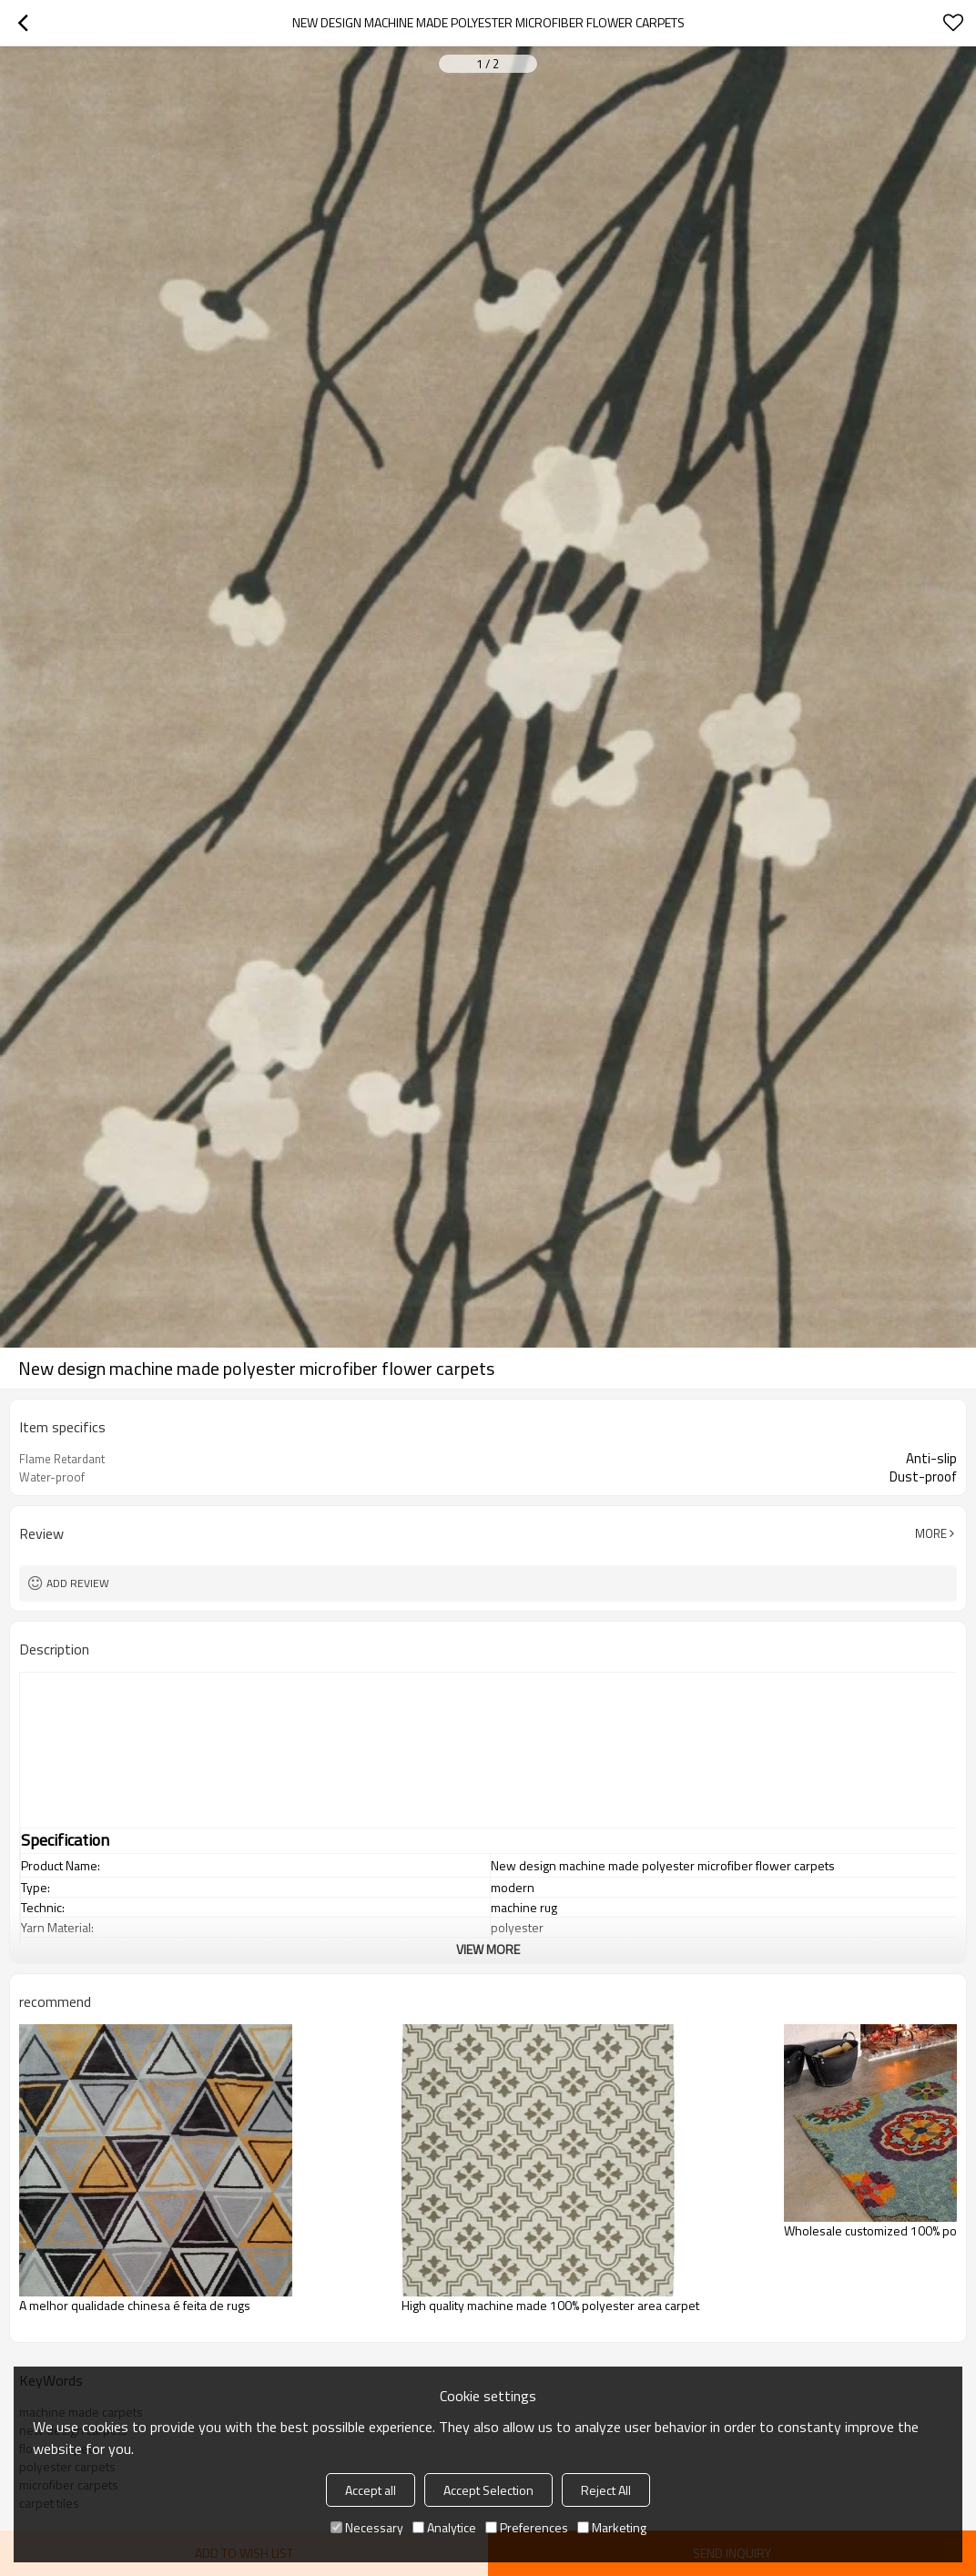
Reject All (606, 2490)
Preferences (526, 2527)
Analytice (444, 2527)
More (931, 1533)
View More (488, 1949)
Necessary (366, 2527)
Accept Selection (488, 2490)
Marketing (611, 2527)
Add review (77, 1583)
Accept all (370, 2490)
